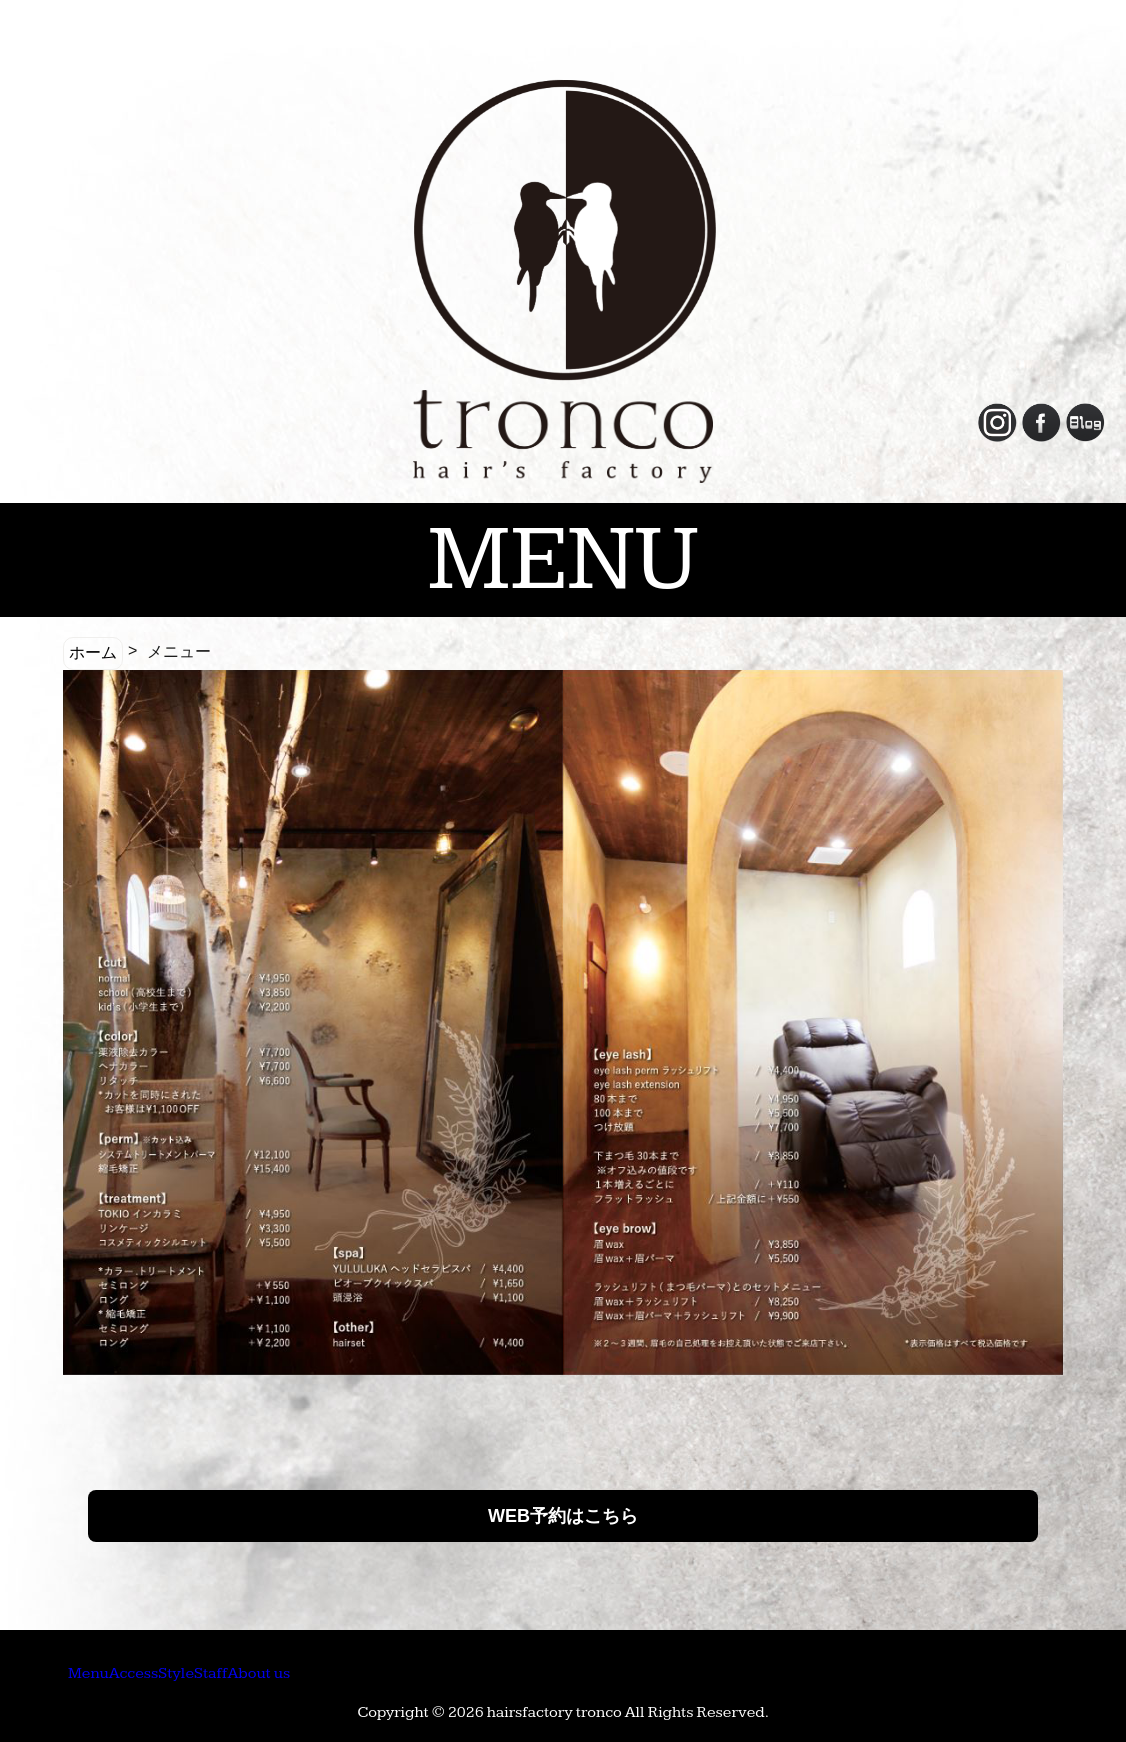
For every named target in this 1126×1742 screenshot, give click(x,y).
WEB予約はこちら (563, 1516)
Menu (116, 1671)
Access (220, 1671)
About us (515, 1671)
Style (319, 1671)
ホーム (93, 652)
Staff (407, 1671)
